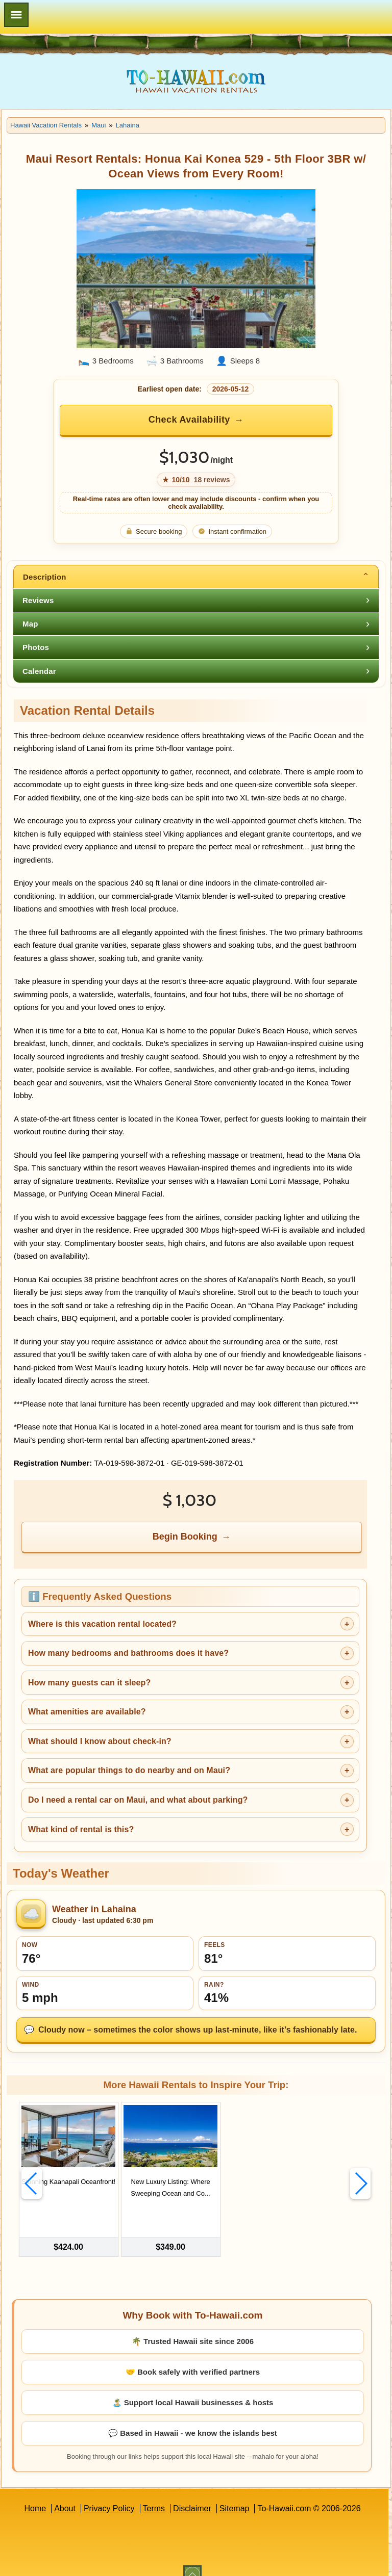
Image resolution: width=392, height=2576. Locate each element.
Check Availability (189, 419)
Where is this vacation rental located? (102, 1624)
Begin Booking (185, 1536)
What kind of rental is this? (81, 1829)
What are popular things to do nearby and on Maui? (129, 1770)
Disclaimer (192, 2493)
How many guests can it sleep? (89, 1682)
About (65, 2493)
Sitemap (234, 2493)
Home (35, 2493)
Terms (154, 2493)
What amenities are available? (87, 1711)
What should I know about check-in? (100, 1741)
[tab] (196, 576)
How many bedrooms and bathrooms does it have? (128, 1653)
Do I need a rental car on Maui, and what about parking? (138, 1800)
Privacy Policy (109, 2493)
